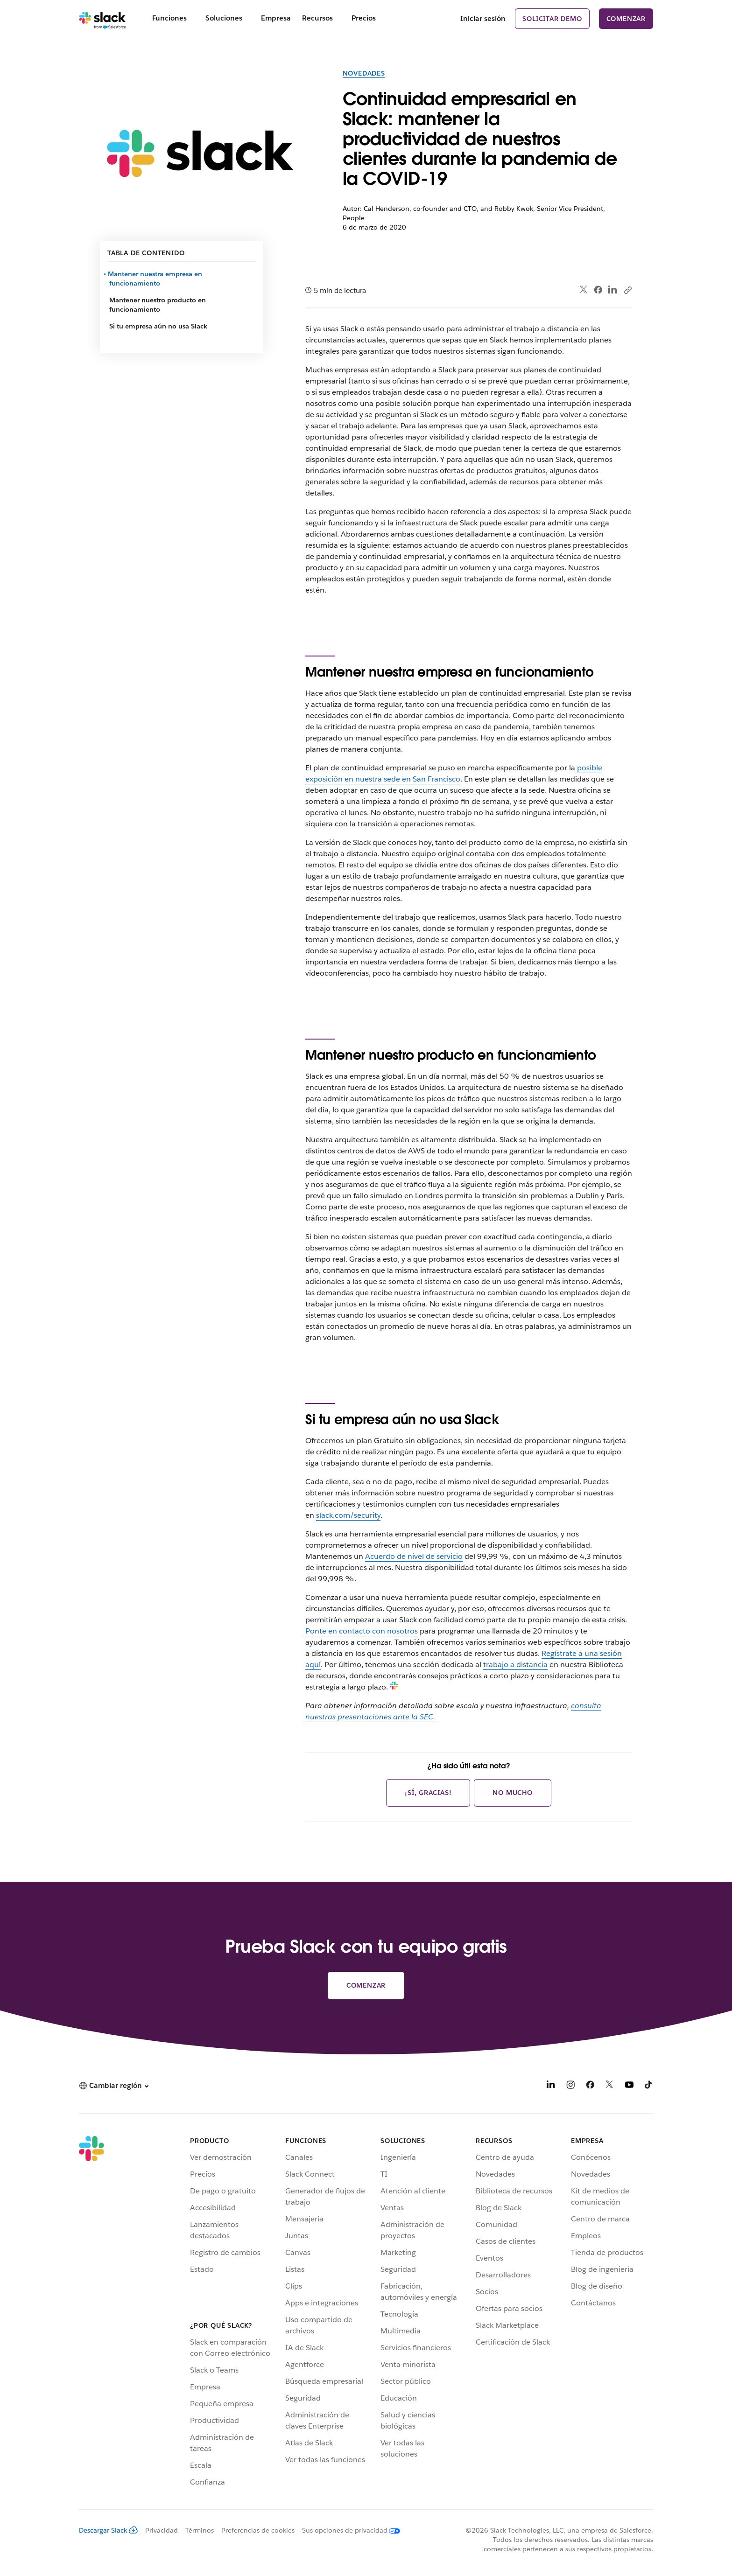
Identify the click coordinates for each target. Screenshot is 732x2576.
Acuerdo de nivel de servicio (414, 1556)
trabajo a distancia (515, 1664)
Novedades (364, 73)
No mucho (512, 1792)
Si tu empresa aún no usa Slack (158, 326)
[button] (113, 2085)
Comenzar (626, 18)
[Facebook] (590, 2086)
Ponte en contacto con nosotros (361, 1631)
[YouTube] (629, 2086)
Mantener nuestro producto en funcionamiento (157, 305)
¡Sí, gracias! (428, 1792)
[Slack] (102, 18)
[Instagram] (570, 2086)
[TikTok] (649, 2086)
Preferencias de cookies (258, 2530)
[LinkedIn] (551, 2086)
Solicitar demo (552, 18)
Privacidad (161, 2530)
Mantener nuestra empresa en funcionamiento (155, 278)
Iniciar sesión (483, 18)
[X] (609, 2086)
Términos (199, 2530)
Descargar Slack (108, 2530)
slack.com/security (348, 1515)
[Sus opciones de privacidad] (347, 2530)
